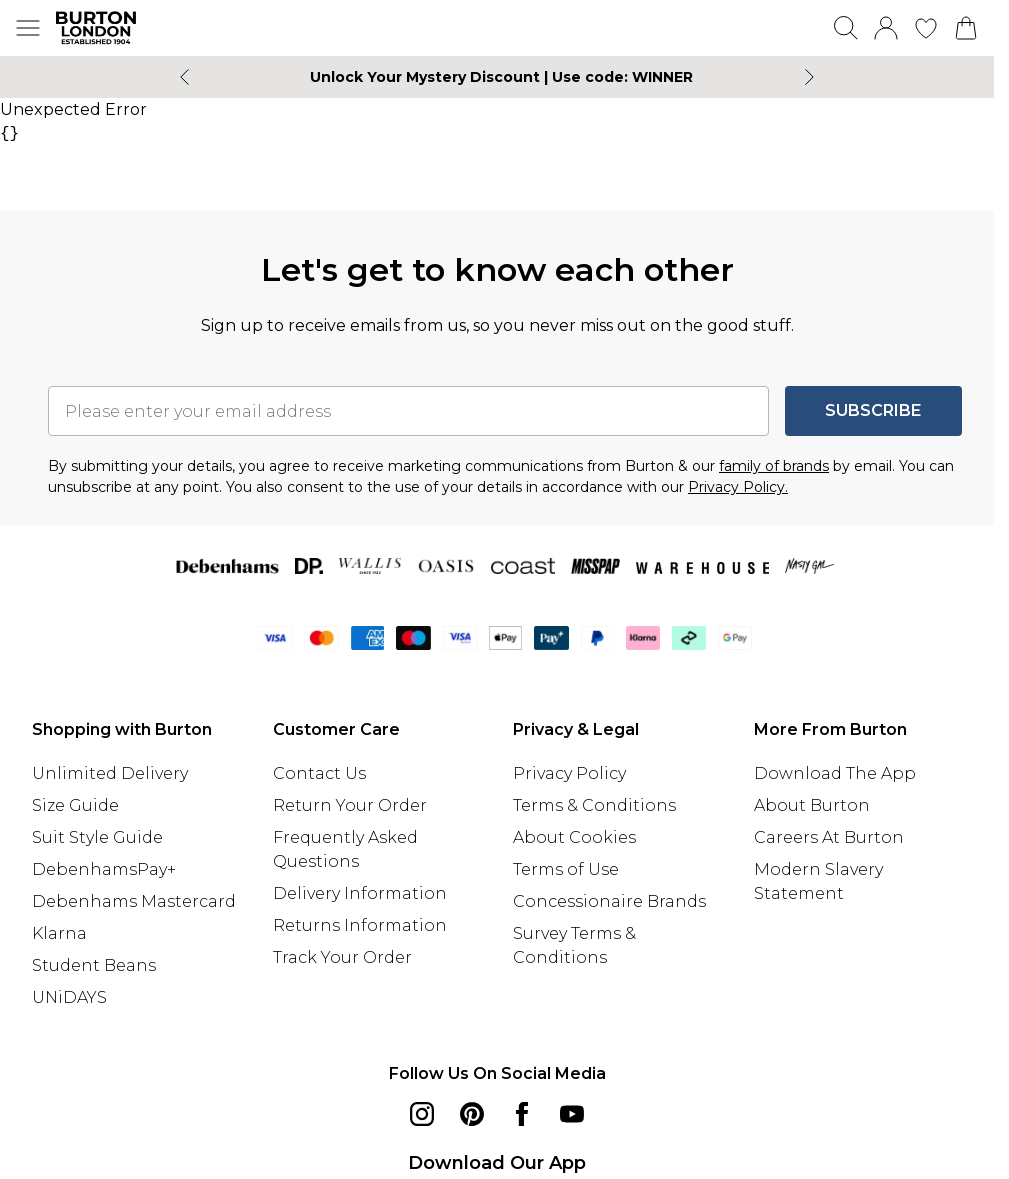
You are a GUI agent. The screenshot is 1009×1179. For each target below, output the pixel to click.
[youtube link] (572, 1114)
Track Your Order (342, 957)
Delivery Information (360, 893)
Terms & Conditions (594, 805)
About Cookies (574, 837)
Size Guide (75, 805)
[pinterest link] (472, 1114)
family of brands (774, 466)
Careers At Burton (829, 837)
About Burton (812, 805)
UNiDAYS (69, 997)
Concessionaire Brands (609, 901)
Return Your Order (350, 805)
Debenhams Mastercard (134, 901)
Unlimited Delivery (110, 773)
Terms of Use (566, 869)
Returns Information (360, 925)
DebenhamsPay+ (104, 869)
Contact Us (319, 773)
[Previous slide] (184, 77)
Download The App (835, 773)
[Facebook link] (522, 1114)
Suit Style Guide (97, 837)
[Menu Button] (28, 28)
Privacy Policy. (738, 487)
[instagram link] (422, 1114)
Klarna (59, 933)
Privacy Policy (569, 773)
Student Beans (94, 965)
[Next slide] (809, 77)
